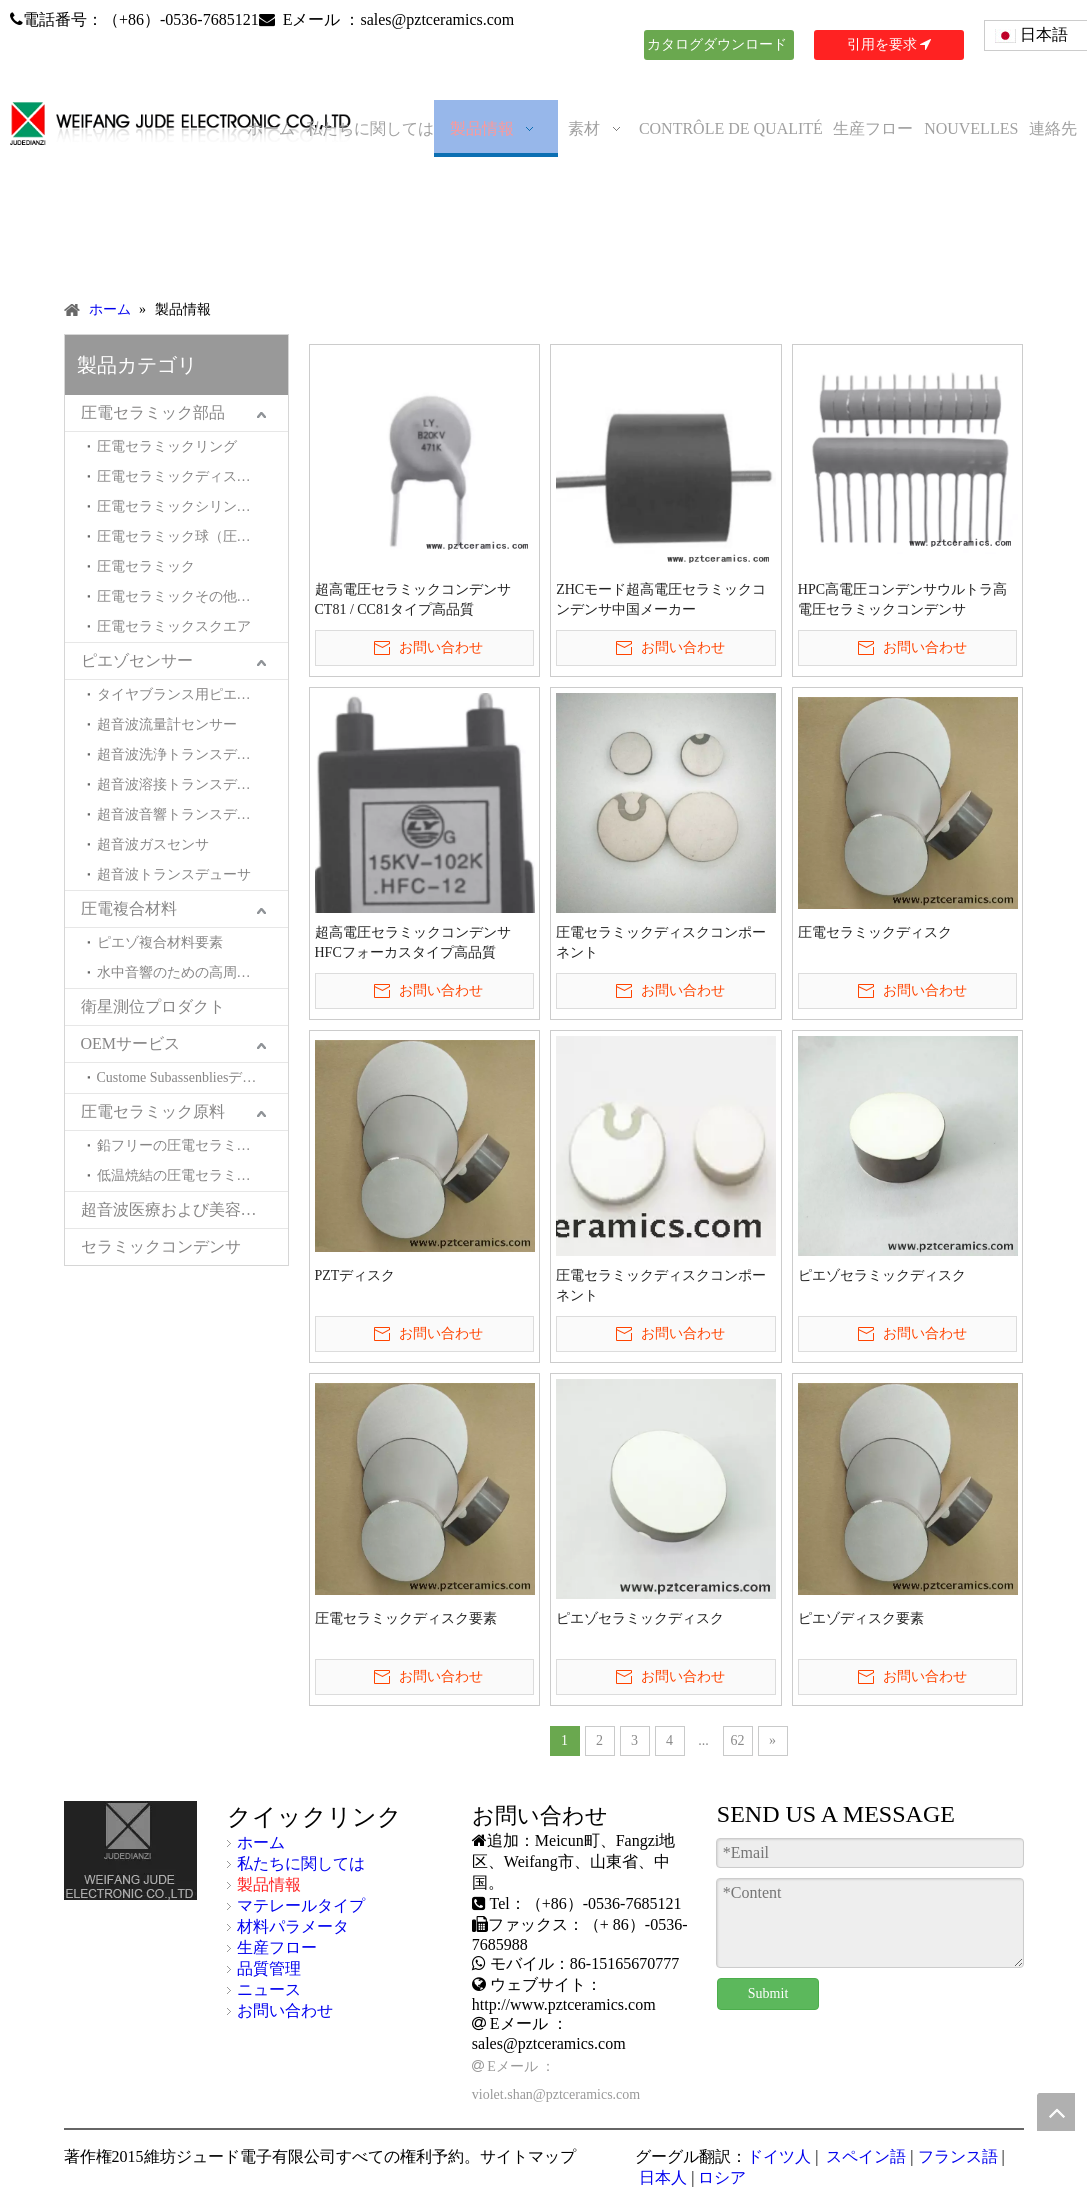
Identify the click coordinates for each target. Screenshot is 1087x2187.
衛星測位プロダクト (153, 1006)
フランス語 (958, 2156)
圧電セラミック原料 (153, 1111)
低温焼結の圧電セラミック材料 (192, 1175)
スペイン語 (864, 2156)
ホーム (261, 1842)
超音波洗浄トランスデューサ (188, 754)
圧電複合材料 (129, 908)
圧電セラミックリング (167, 446)
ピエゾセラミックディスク (882, 1275)
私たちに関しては (301, 1863)
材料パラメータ (293, 1926)
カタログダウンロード (719, 48)
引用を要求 (889, 44)
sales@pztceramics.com (437, 19)
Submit (768, 1993)
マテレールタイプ (301, 1905)
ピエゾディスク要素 (861, 1618)
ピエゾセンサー (137, 660)
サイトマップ (528, 2156)
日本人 (661, 2177)
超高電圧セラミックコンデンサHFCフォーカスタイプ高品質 (413, 942)
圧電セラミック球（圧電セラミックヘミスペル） (192, 536)
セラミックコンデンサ (161, 1246)
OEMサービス (131, 1043)
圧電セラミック (146, 566)
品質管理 (269, 1968)
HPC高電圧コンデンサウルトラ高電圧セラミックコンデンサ (902, 599)
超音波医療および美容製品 (177, 1209)
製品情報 (269, 1884)
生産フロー (277, 1947)
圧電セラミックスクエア (174, 626)
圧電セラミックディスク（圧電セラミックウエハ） (192, 476)
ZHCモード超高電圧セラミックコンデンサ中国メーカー (661, 599)
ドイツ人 (779, 2156)
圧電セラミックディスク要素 (406, 1618)
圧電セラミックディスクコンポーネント (661, 942)
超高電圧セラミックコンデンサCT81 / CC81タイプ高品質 (413, 599)
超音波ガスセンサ (153, 844)
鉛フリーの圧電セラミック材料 (192, 1145)
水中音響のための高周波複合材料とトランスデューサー (192, 972)
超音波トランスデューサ (174, 874)
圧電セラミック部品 (153, 412)
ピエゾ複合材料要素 (160, 942)
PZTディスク (355, 1275)
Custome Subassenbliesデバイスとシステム (192, 1077)
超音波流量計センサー (167, 724)
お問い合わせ (285, 2010)
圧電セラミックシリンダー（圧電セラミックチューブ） (192, 506)
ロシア (722, 2177)
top (1056, 2112)
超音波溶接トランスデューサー (192, 784)
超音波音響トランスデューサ (188, 814)
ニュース (269, 1989)
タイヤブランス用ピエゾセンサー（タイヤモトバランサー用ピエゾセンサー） (192, 694)
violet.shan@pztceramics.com (556, 2094)
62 (738, 1740)
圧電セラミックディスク (875, 932)
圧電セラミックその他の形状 (188, 596)
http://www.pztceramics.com (564, 2004)
